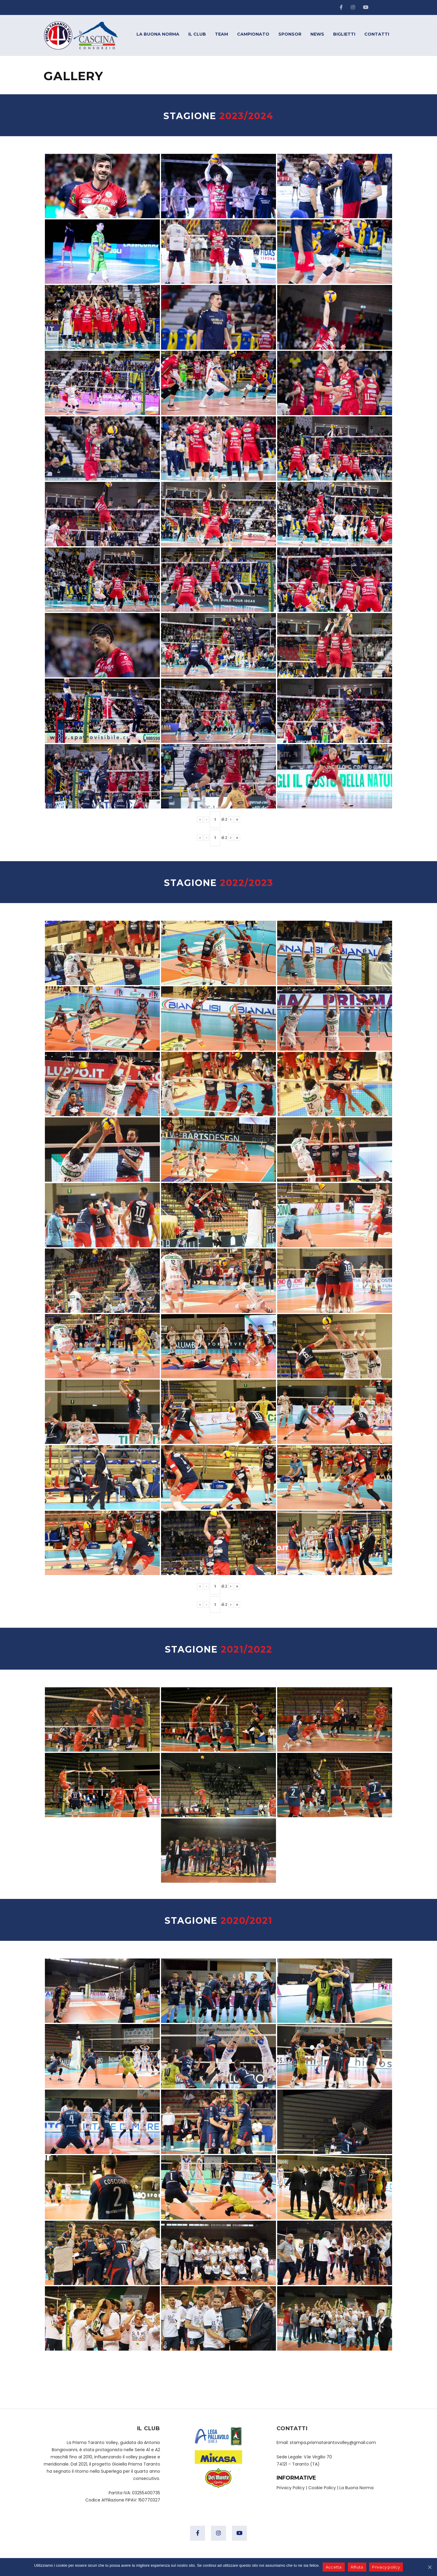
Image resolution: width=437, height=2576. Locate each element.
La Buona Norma (356, 2488)
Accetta (334, 2567)
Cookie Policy (322, 2488)
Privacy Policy (291, 2488)
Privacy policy (386, 2567)
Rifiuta (357, 2567)
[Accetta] (430, 2567)
